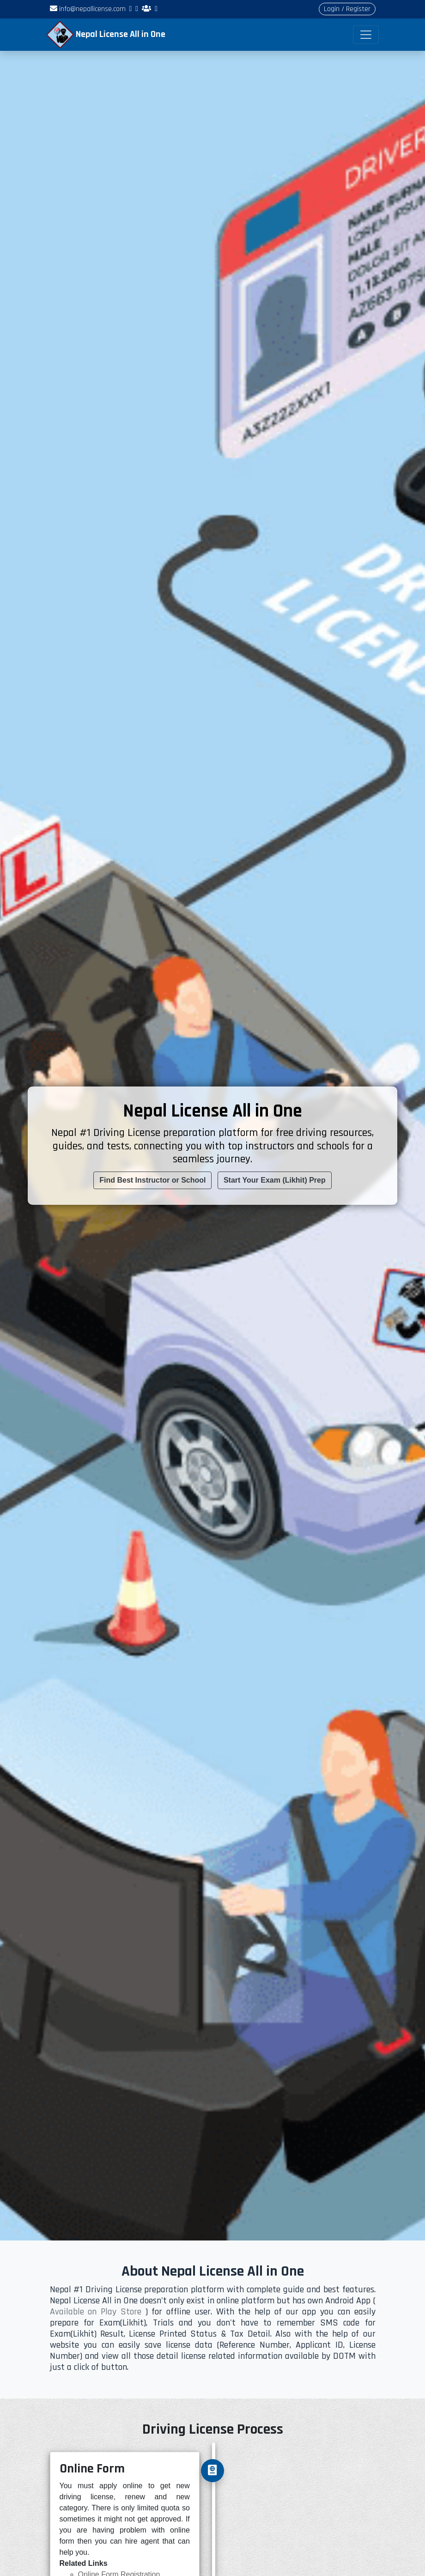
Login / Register (347, 9)
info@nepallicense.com (88, 9)
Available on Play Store (95, 2312)
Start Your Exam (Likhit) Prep (275, 1180)
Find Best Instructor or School (152, 1180)
